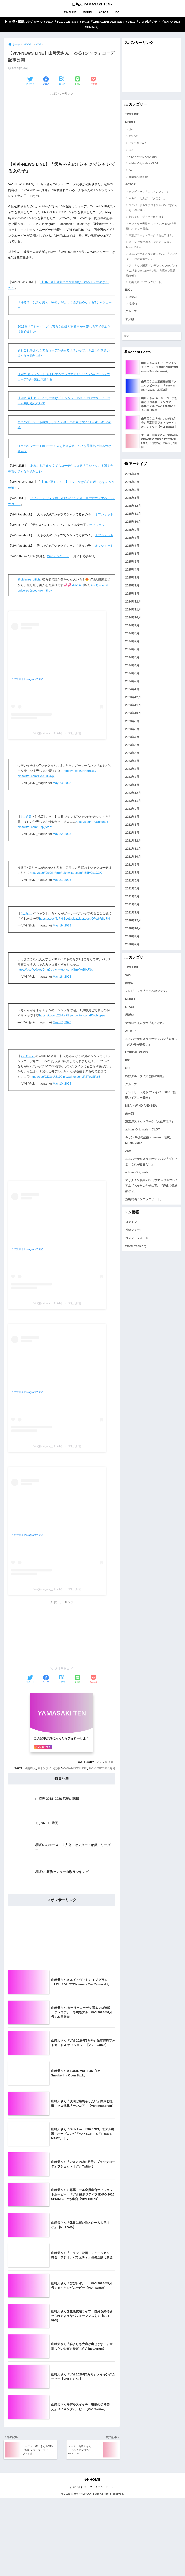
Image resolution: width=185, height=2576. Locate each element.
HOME (92, 2479)
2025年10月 (133, 521)
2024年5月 (132, 657)
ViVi (99, 1762)
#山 (81, 585)
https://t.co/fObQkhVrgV (46, 872)
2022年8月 (132, 816)
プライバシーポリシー (103, 2487)
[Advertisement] (61, 123)
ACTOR (103, 12)
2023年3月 (132, 768)
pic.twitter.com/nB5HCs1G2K (82, 872)
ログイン (131, 1222)
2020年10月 (133, 928)
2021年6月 (132, 880)
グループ (131, 311)
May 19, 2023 (62, 925)
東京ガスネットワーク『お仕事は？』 (152, 235)
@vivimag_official (29, 579)
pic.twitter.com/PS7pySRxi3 (81, 1076)
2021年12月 (133, 840)
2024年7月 (132, 641)
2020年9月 (132, 936)
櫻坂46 (133, 303)
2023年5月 (132, 752)
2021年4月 (132, 896)
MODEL (87, 12)
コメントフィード (136, 1238)
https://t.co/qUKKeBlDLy (80, 771)
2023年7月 (132, 737)
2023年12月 (133, 697)
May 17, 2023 (62, 1022)
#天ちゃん (98, 585)
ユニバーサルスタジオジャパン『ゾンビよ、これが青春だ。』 (151, 256)
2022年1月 (132, 832)
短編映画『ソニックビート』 (146, 282)
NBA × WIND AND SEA (143, 156)
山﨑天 (31, 1768)
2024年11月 (133, 609)
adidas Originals (138, 176)
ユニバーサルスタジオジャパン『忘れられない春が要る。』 (151, 208)
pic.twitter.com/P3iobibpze (87, 1015)
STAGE (133, 136)
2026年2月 (132, 489)
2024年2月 (132, 681)
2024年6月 (132, 649)
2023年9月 (132, 721)
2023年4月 (132, 760)
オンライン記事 (50, 1768)
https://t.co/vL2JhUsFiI (54, 1015)
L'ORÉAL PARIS (139, 143)
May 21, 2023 (62, 879)
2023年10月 (133, 713)
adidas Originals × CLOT (143, 163)
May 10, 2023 (62, 1083)
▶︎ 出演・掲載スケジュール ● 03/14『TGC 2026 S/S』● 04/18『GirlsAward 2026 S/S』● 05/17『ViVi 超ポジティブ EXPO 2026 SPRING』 (92, 24)
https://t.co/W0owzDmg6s (35, 969)
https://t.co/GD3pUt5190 (46, 1076)
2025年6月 (132, 553)
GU (131, 149)
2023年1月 (132, 784)
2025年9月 (132, 529)
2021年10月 (133, 856)
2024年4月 (132, 665)
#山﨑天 (26, 816)
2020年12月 (133, 920)
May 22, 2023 (62, 834)
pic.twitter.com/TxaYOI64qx (36, 776)
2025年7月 (132, 545)
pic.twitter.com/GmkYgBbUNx (72, 969)
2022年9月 (132, 808)
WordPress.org (136, 1246)
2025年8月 (132, 537)
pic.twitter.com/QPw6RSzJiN (90, 918)
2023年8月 (132, 729)
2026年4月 (132, 474)
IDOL (118, 12)
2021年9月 (132, 864)
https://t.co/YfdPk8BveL (54, 918)
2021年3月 (132, 904)
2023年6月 (132, 745)
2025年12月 (133, 505)
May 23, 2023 (62, 783)
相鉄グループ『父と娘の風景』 (148, 216)
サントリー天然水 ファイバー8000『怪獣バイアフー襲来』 (151, 226)
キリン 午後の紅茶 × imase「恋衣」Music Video (149, 244)
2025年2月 (132, 585)
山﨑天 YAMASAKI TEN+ (92, 4)
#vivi (75, 585)
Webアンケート (58, 556)
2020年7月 (132, 944)
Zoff (131, 170)
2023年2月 (132, 776)
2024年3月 (132, 673)
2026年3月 (132, 481)
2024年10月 (133, 617)
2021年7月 (132, 872)
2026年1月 (132, 497)
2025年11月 (133, 513)
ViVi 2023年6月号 (103, 1768)
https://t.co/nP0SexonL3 (92, 821)
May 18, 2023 (62, 976)
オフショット (104, 514)
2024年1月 (132, 689)
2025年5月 (132, 561)
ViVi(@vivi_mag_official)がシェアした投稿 (57, 733)
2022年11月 (133, 800)
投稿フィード (134, 1229)
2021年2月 (132, 912)
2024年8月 (132, 633)
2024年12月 (133, 601)
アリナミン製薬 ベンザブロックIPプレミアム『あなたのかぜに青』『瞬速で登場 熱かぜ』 (152, 270)
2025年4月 (132, 569)
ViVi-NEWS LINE (75, 1768)
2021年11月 (133, 848)
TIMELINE (70, 12)
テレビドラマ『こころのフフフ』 (149, 191)
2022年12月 (133, 792)
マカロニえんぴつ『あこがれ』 (148, 198)
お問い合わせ (78, 2487)
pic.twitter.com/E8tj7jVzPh (35, 827)
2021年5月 (132, 888)
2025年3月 (132, 577)
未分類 (129, 319)
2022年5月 (132, 824)
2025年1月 (132, 593)
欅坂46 (133, 296)
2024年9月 (132, 625)
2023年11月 (133, 705)
